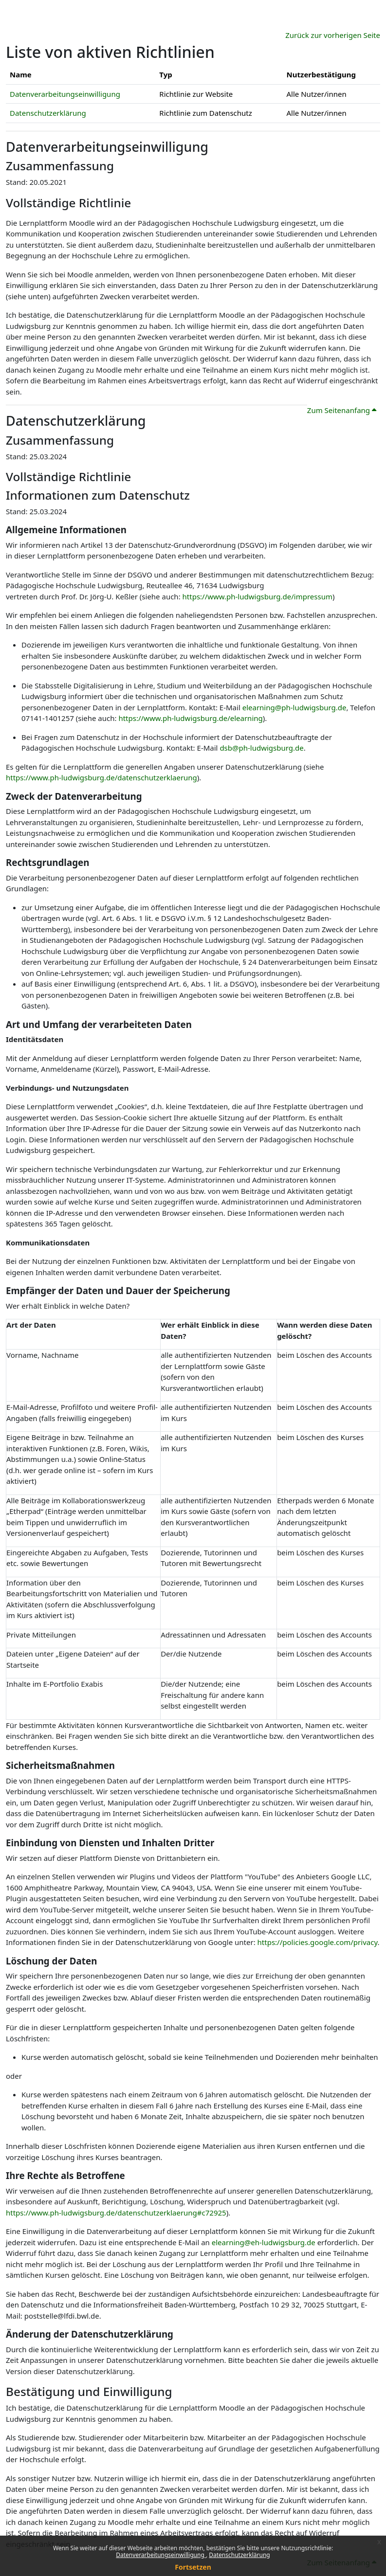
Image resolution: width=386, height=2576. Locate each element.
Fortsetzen (193, 2567)
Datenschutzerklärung (239, 2555)
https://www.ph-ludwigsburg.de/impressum (257, 596)
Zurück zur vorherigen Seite (332, 35)
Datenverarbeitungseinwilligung (161, 2555)
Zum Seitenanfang (341, 410)
